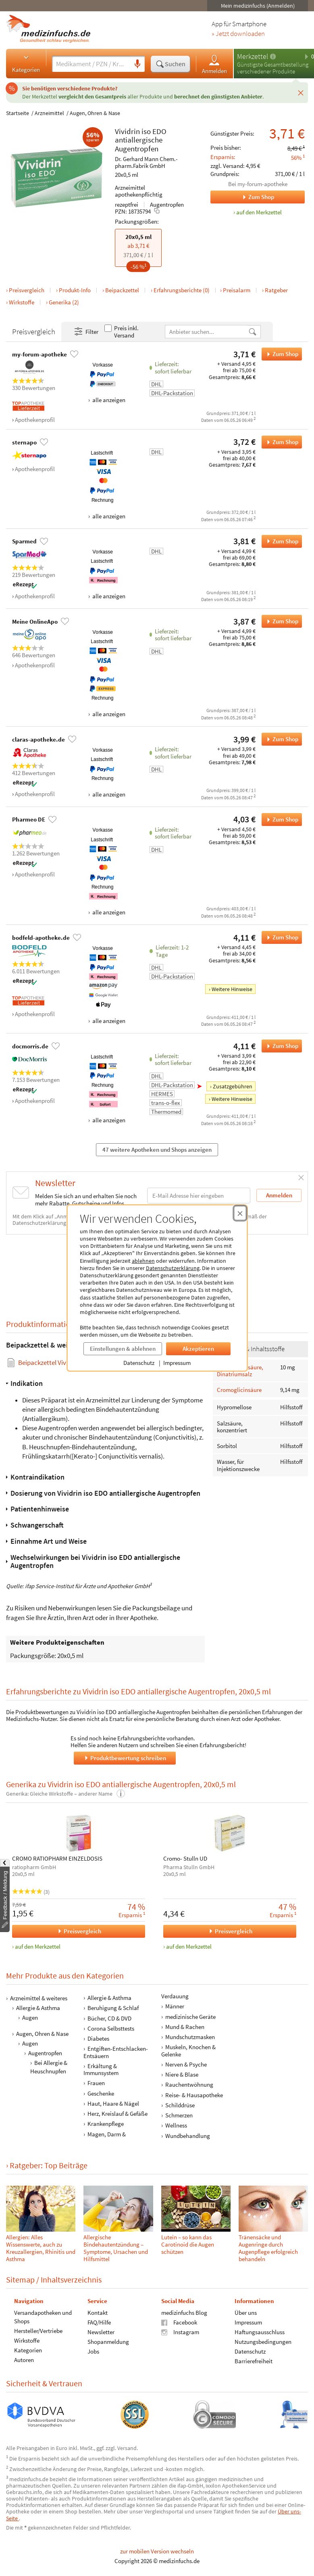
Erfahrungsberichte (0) (182, 290)
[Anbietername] (206, 331)
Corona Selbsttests (110, 2028)
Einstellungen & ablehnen (123, 1348)
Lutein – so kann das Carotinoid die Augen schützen (187, 2244)
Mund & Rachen (184, 2027)
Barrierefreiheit (253, 2361)
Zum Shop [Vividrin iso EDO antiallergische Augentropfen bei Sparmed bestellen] (280, 541)
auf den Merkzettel (37, 1946)
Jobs (93, 2351)
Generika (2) (64, 302)
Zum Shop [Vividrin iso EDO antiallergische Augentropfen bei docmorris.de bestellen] (280, 1046)
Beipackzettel (122, 290)
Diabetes (98, 2038)
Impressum (177, 1363)
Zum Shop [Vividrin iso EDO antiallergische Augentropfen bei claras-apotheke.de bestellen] (280, 739)
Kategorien (26, 63)
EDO (159, 131)
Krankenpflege (105, 2123)
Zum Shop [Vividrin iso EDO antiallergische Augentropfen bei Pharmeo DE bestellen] (280, 819)
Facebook (179, 2322)
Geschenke (100, 2093)
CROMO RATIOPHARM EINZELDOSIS (57, 1858)
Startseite (17, 113)
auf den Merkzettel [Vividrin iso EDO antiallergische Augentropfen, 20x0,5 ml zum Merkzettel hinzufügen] (259, 212)
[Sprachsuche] (137, 64)
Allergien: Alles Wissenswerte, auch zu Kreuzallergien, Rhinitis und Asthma (40, 2248)
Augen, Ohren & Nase (95, 113)
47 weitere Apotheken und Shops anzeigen (157, 1149)
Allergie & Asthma (38, 2008)
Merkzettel (252, 56)
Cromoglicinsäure (239, 1390)
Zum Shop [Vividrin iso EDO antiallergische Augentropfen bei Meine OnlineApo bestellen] (280, 621)
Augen (30, 2017)
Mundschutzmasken (190, 2037)
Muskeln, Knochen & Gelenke (188, 2050)
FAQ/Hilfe (99, 2322)
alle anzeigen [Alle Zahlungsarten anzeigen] (108, 400)
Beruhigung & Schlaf (113, 2008)
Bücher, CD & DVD (109, 2018)
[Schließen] (300, 92)
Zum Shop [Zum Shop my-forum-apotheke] (242, 197)
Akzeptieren (198, 1348)
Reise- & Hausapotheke (194, 2094)
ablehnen (143, 1260)
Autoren (24, 2360)
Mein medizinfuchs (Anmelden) (258, 5)
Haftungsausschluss (260, 2332)
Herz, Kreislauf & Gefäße (117, 2113)
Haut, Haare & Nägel (113, 2103)
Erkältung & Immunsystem (101, 2069)
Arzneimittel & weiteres (38, 1998)
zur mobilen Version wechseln (157, 2551)
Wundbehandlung (187, 2135)
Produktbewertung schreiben (124, 1757)
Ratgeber (276, 290)
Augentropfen (136, 148)
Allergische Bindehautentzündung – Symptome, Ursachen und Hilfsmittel (115, 2248)
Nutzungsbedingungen (263, 2341)
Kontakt (97, 2312)
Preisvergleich (26, 290)
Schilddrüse (180, 2105)
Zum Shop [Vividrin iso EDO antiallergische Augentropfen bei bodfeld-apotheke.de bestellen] (280, 937)
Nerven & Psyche (186, 2064)
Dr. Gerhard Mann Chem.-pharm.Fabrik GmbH (146, 162)
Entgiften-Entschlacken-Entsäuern (115, 2052)
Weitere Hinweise (232, 989)
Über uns (246, 2312)
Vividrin (127, 131)
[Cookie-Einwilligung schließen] (240, 1213)
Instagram (180, 2332)
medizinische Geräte (190, 2016)
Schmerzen (179, 2115)
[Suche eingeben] (91, 64)
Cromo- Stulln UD (185, 1858)
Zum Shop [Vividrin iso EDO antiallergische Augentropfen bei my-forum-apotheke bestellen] (280, 354)
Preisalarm (236, 290)
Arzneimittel (49, 113)
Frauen (96, 2083)
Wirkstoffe (21, 302)
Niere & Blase (181, 2074)
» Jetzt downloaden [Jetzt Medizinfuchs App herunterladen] (238, 34)
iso (146, 131)
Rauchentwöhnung (189, 2084)
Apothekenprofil (35, 419)
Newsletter (100, 2332)
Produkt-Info (75, 290)
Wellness (176, 2125)
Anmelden (214, 64)
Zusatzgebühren (232, 1086)
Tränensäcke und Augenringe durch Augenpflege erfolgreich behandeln (268, 2248)
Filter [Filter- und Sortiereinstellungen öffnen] (85, 331)
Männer (174, 2006)
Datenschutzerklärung (173, 1268)
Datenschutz (138, 1363)
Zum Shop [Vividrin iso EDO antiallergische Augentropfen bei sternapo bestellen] (280, 442)
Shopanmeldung (108, 2341)
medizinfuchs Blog (184, 2312)
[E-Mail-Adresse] (198, 1195)
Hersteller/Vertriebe (38, 2331)
